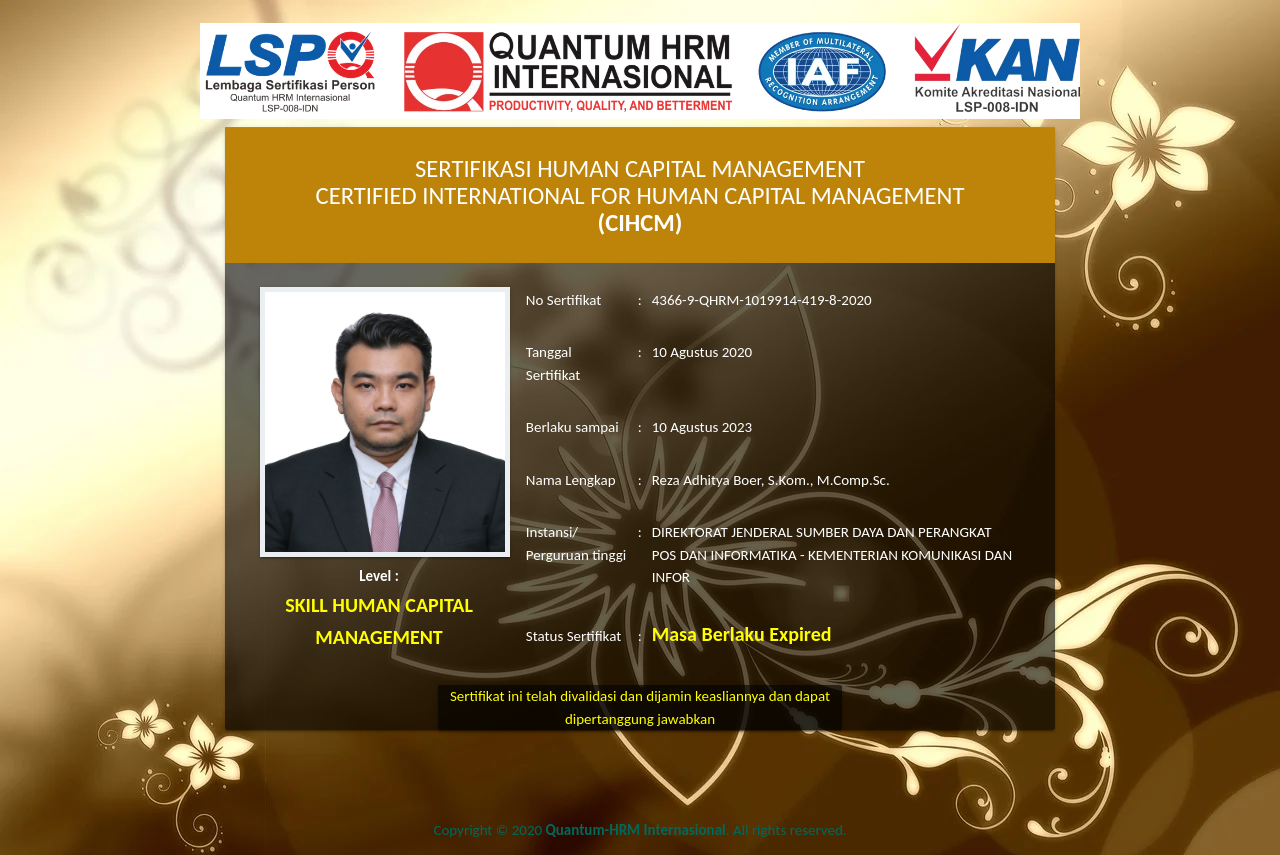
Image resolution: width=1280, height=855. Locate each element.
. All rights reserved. (696, 830)
